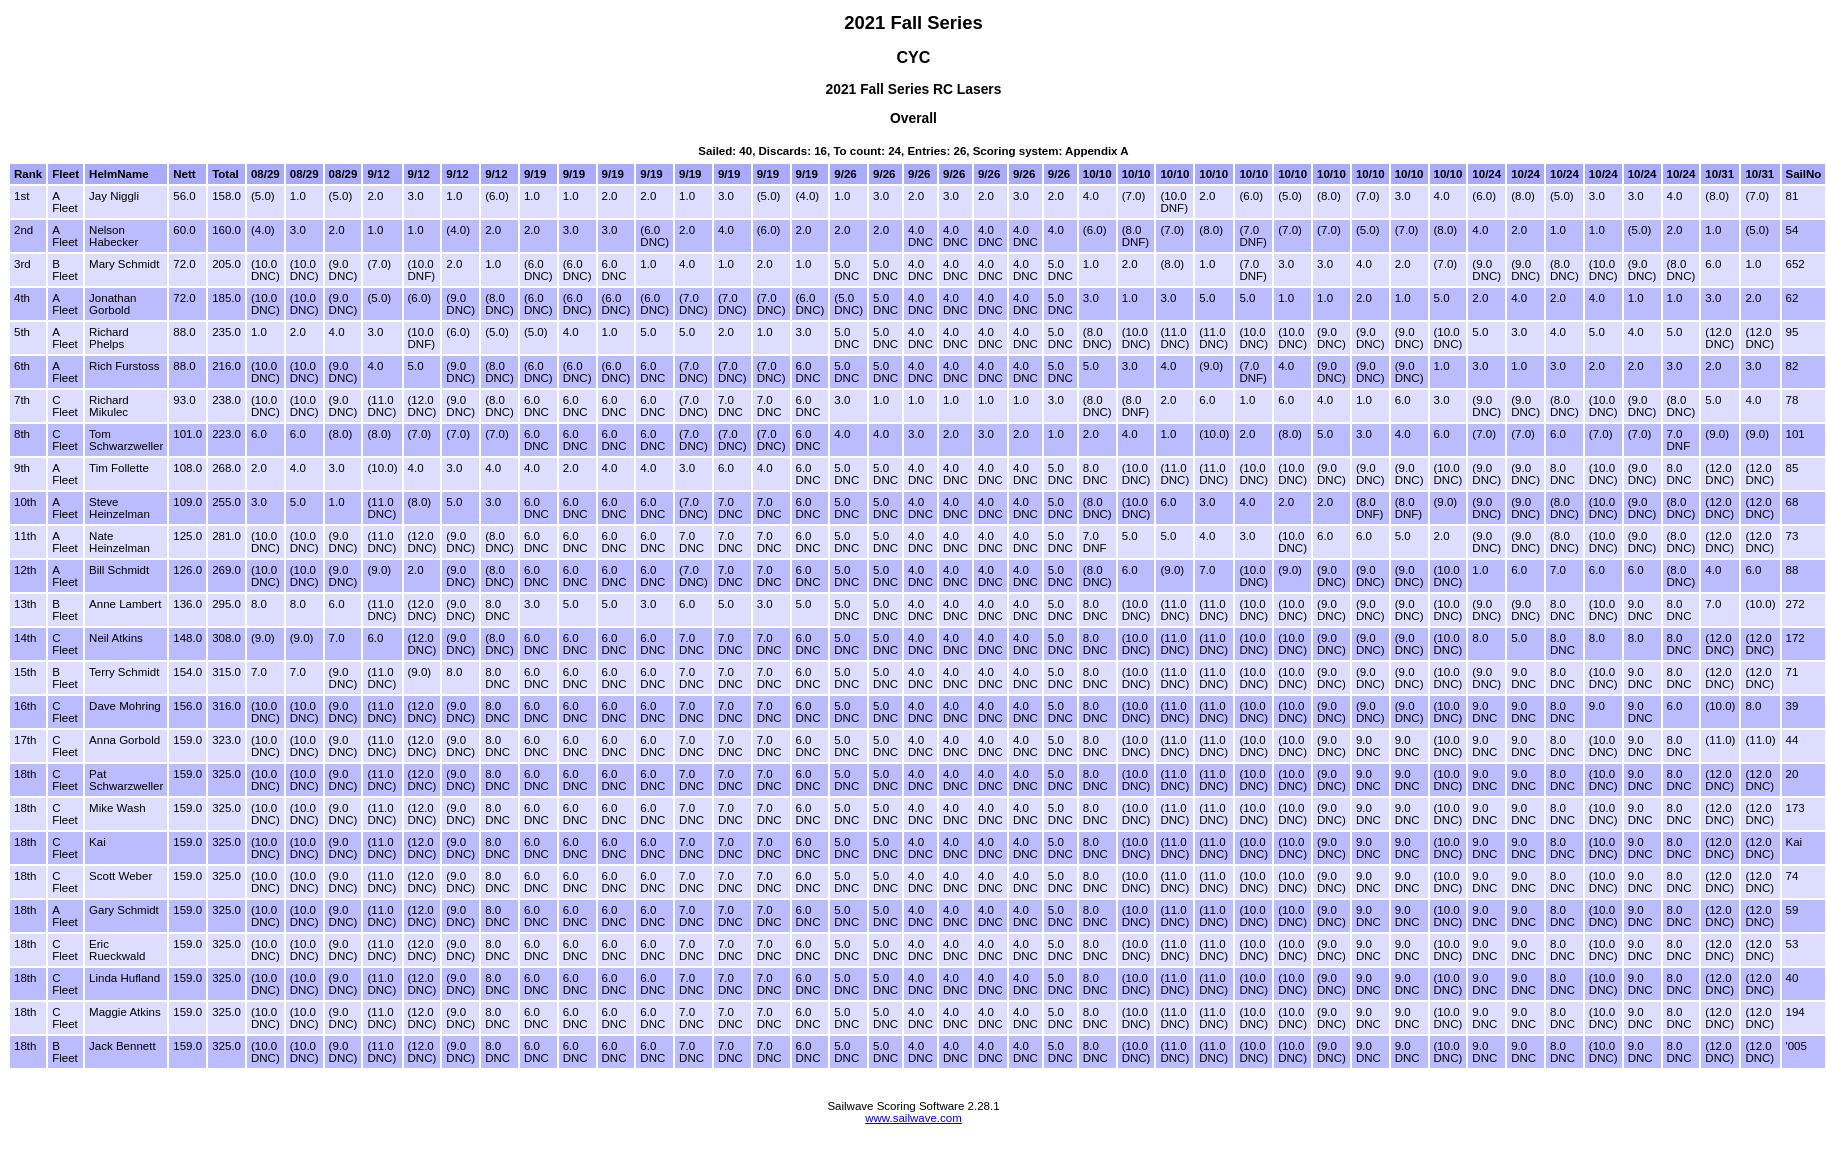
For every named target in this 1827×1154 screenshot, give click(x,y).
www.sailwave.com (913, 1118)
